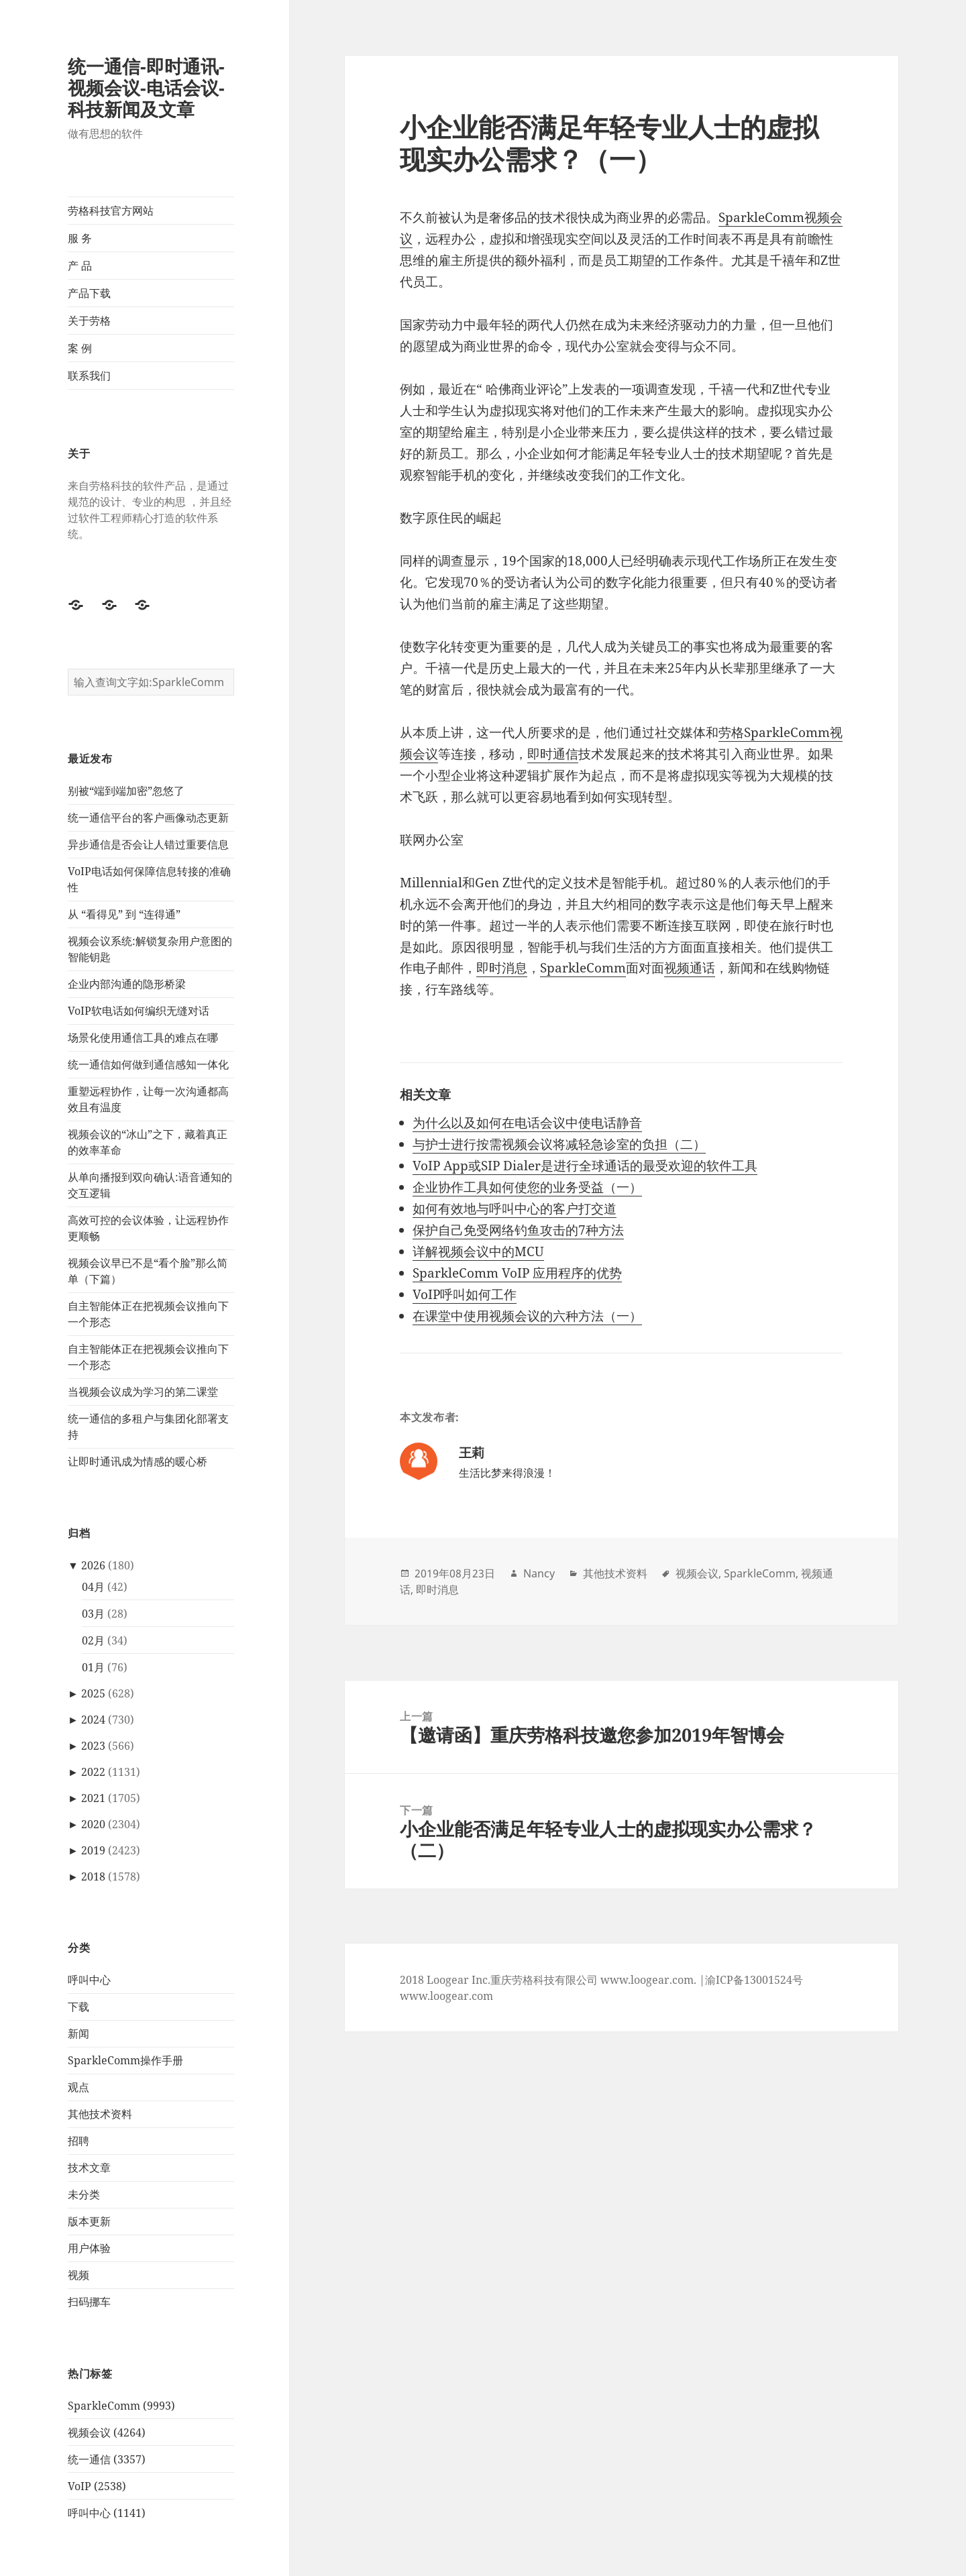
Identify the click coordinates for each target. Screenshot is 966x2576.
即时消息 (501, 967)
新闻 (78, 2033)
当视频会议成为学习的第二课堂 (143, 1391)
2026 (93, 1565)
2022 (93, 1772)
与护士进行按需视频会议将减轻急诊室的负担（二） (559, 1144)
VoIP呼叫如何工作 (465, 1294)
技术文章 (89, 2167)
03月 (93, 1613)
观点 (78, 2087)
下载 (78, 2006)
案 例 (80, 348)
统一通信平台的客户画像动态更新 (148, 817)
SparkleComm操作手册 (125, 2060)
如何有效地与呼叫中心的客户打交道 (514, 1208)
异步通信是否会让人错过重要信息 (148, 844)
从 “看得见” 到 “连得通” (124, 914)
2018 (93, 1876)
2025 (93, 1693)
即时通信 (552, 754)
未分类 (84, 2194)
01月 (93, 1667)
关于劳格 (89, 320)
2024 (93, 1719)
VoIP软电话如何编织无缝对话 (138, 1010)
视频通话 (689, 967)
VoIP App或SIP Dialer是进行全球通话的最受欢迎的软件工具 (585, 1165)
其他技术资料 (100, 2114)
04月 (93, 1586)
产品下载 (89, 293)
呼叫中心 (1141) (107, 2513)
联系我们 (89, 375)
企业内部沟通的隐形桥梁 (127, 983)
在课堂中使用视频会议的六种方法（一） (527, 1316)
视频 (78, 2274)
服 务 (80, 238)
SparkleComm (583, 967)
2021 (93, 1798)
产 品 (80, 265)
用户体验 (89, 2248)
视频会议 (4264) (107, 2432)
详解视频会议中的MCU (478, 1251)
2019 (93, 1850)
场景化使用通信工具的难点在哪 (143, 1037)
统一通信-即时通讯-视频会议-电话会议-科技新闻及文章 (146, 87)
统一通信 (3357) (107, 2459)
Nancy (539, 1573)
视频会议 (697, 1573)
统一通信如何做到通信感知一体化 (148, 1064)
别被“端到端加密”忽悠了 (126, 790)
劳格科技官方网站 (111, 210)
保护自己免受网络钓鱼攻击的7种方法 (518, 1230)
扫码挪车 (89, 2301)
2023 (93, 1745)
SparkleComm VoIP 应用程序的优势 (517, 1273)
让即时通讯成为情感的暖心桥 (137, 1461)
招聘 (78, 2140)
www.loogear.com (446, 1996)
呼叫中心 (89, 1979)
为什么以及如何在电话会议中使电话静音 (527, 1122)
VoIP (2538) (97, 2486)
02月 (93, 1640)
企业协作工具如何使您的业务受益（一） (527, 1187)
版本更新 (89, 2221)
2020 (93, 1824)
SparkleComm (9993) (121, 2405)
